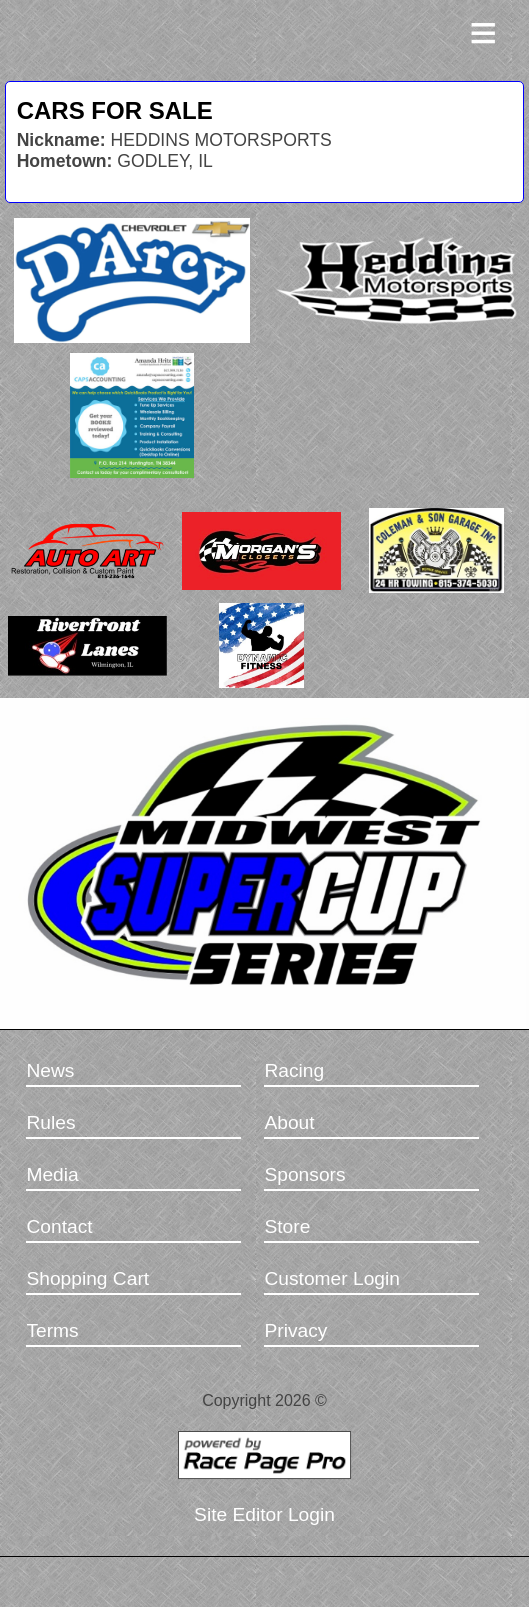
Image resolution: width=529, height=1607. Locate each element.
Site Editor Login (264, 1514)
